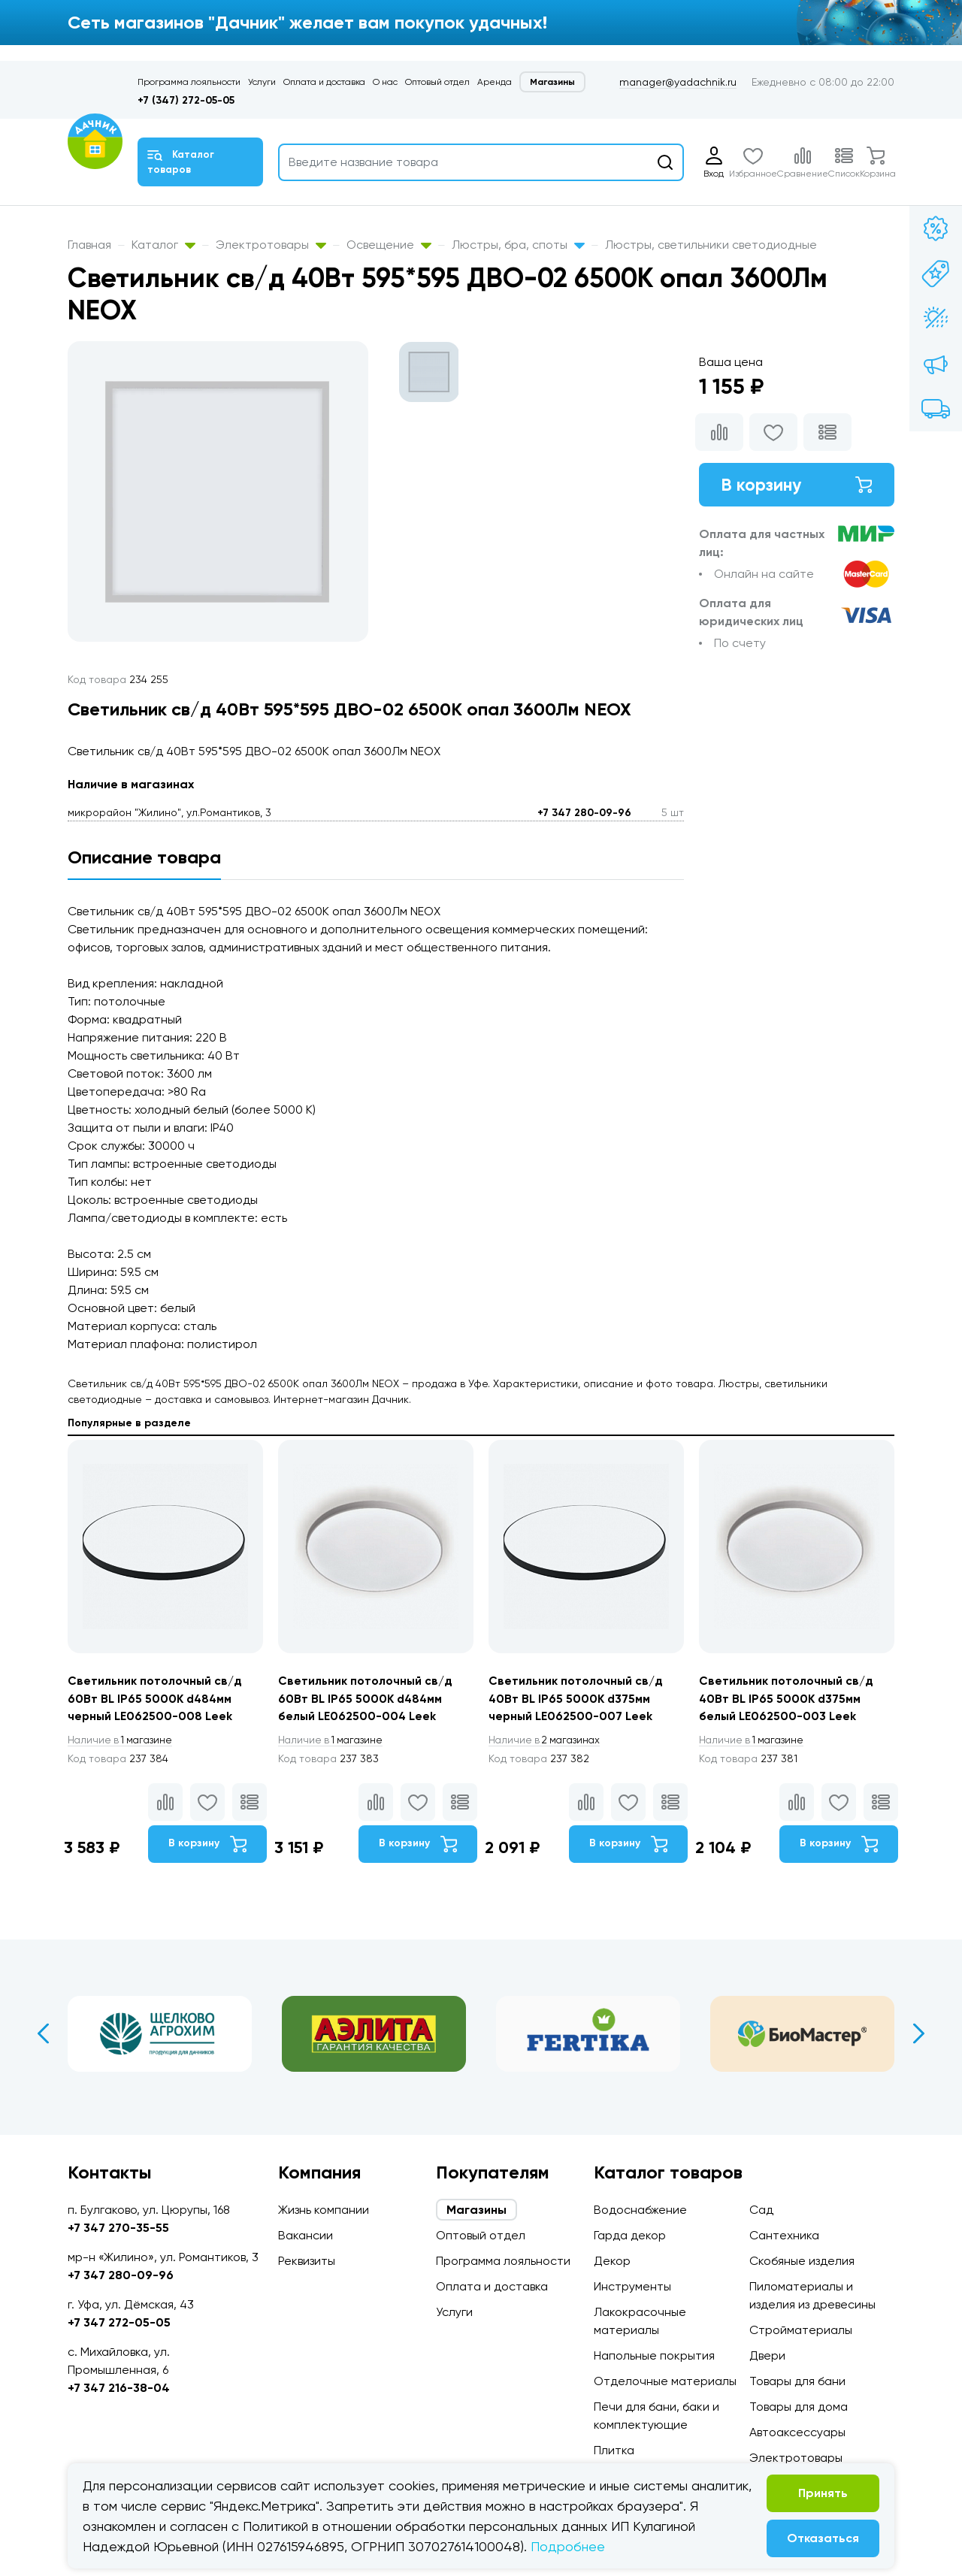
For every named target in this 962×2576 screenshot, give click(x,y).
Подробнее (568, 2546)
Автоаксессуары (797, 2432)
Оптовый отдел (437, 82)
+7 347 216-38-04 (119, 2388)
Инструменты (632, 2286)
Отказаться (823, 2538)
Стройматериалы (800, 2330)
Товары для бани (797, 2381)
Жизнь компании (323, 2210)
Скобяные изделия (802, 2261)
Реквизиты (306, 2261)
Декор (612, 2261)
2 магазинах (547, 1741)
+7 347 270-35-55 (118, 2228)
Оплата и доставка (324, 82)
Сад (761, 2210)
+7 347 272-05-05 (119, 2322)
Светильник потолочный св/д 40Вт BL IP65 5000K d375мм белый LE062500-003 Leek (787, 1698)
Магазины (552, 82)
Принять (823, 2493)
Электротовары (271, 244)
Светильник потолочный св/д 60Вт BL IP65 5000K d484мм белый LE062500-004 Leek (366, 1698)
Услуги (262, 82)
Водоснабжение (640, 2210)
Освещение (388, 244)
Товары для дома (798, 2406)
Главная (89, 244)
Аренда (494, 82)
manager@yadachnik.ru (678, 82)
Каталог (163, 244)
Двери (767, 2355)
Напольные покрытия (654, 2355)
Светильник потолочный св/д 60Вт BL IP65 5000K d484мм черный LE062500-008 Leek (156, 1698)
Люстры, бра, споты (518, 244)
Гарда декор (630, 2235)
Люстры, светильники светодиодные (711, 244)
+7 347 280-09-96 (584, 812)
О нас (385, 82)
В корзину (797, 485)
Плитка (614, 2450)
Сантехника (784, 2235)
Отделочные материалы (665, 2381)
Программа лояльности (189, 82)
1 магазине (122, 1741)
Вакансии (305, 2235)
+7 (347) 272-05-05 (186, 100)
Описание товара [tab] (144, 857)
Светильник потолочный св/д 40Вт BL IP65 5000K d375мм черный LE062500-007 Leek (576, 1698)
